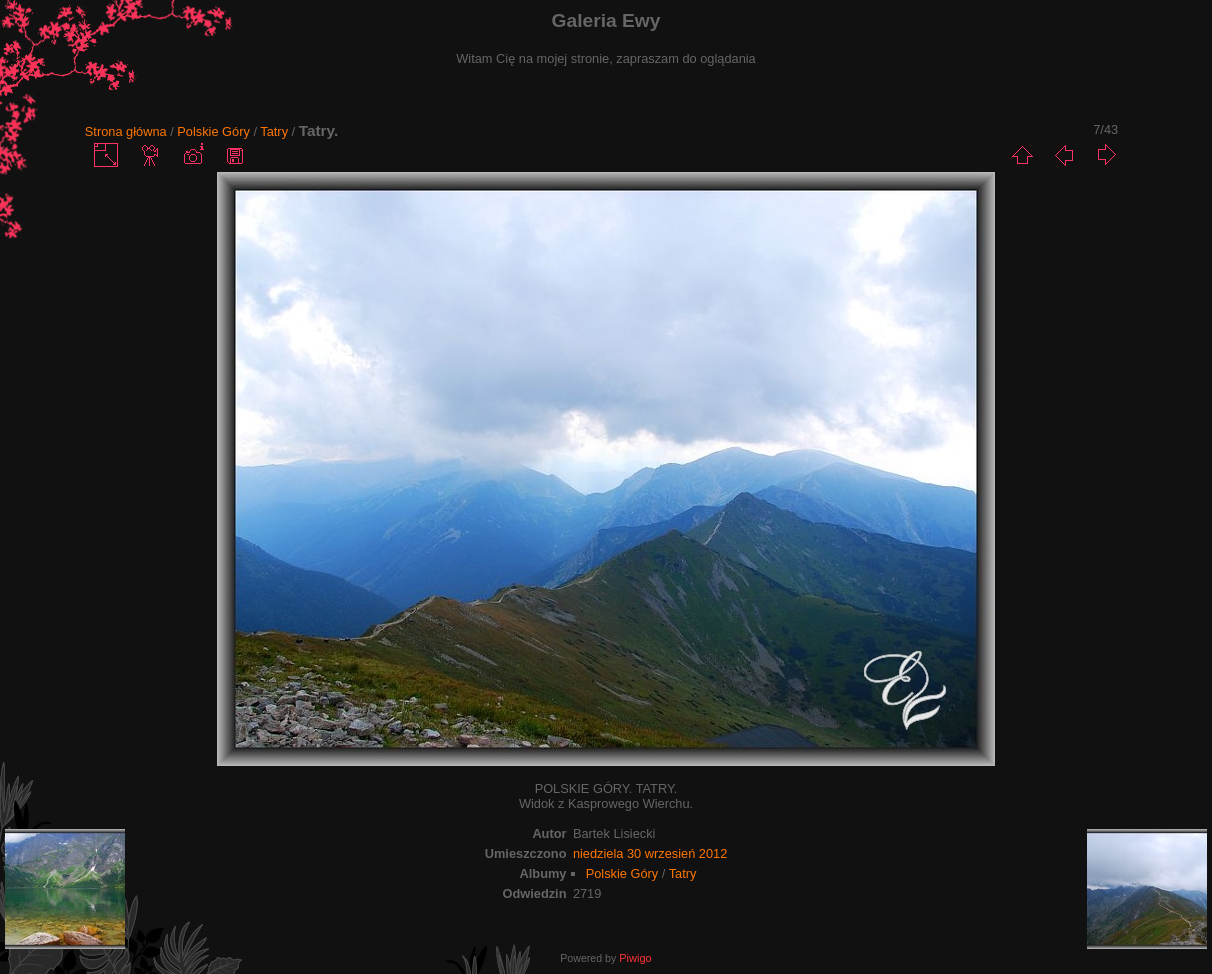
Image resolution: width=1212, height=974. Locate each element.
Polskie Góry (213, 131)
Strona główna (126, 131)
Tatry (274, 131)
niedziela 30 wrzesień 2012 (650, 853)
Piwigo (635, 958)
